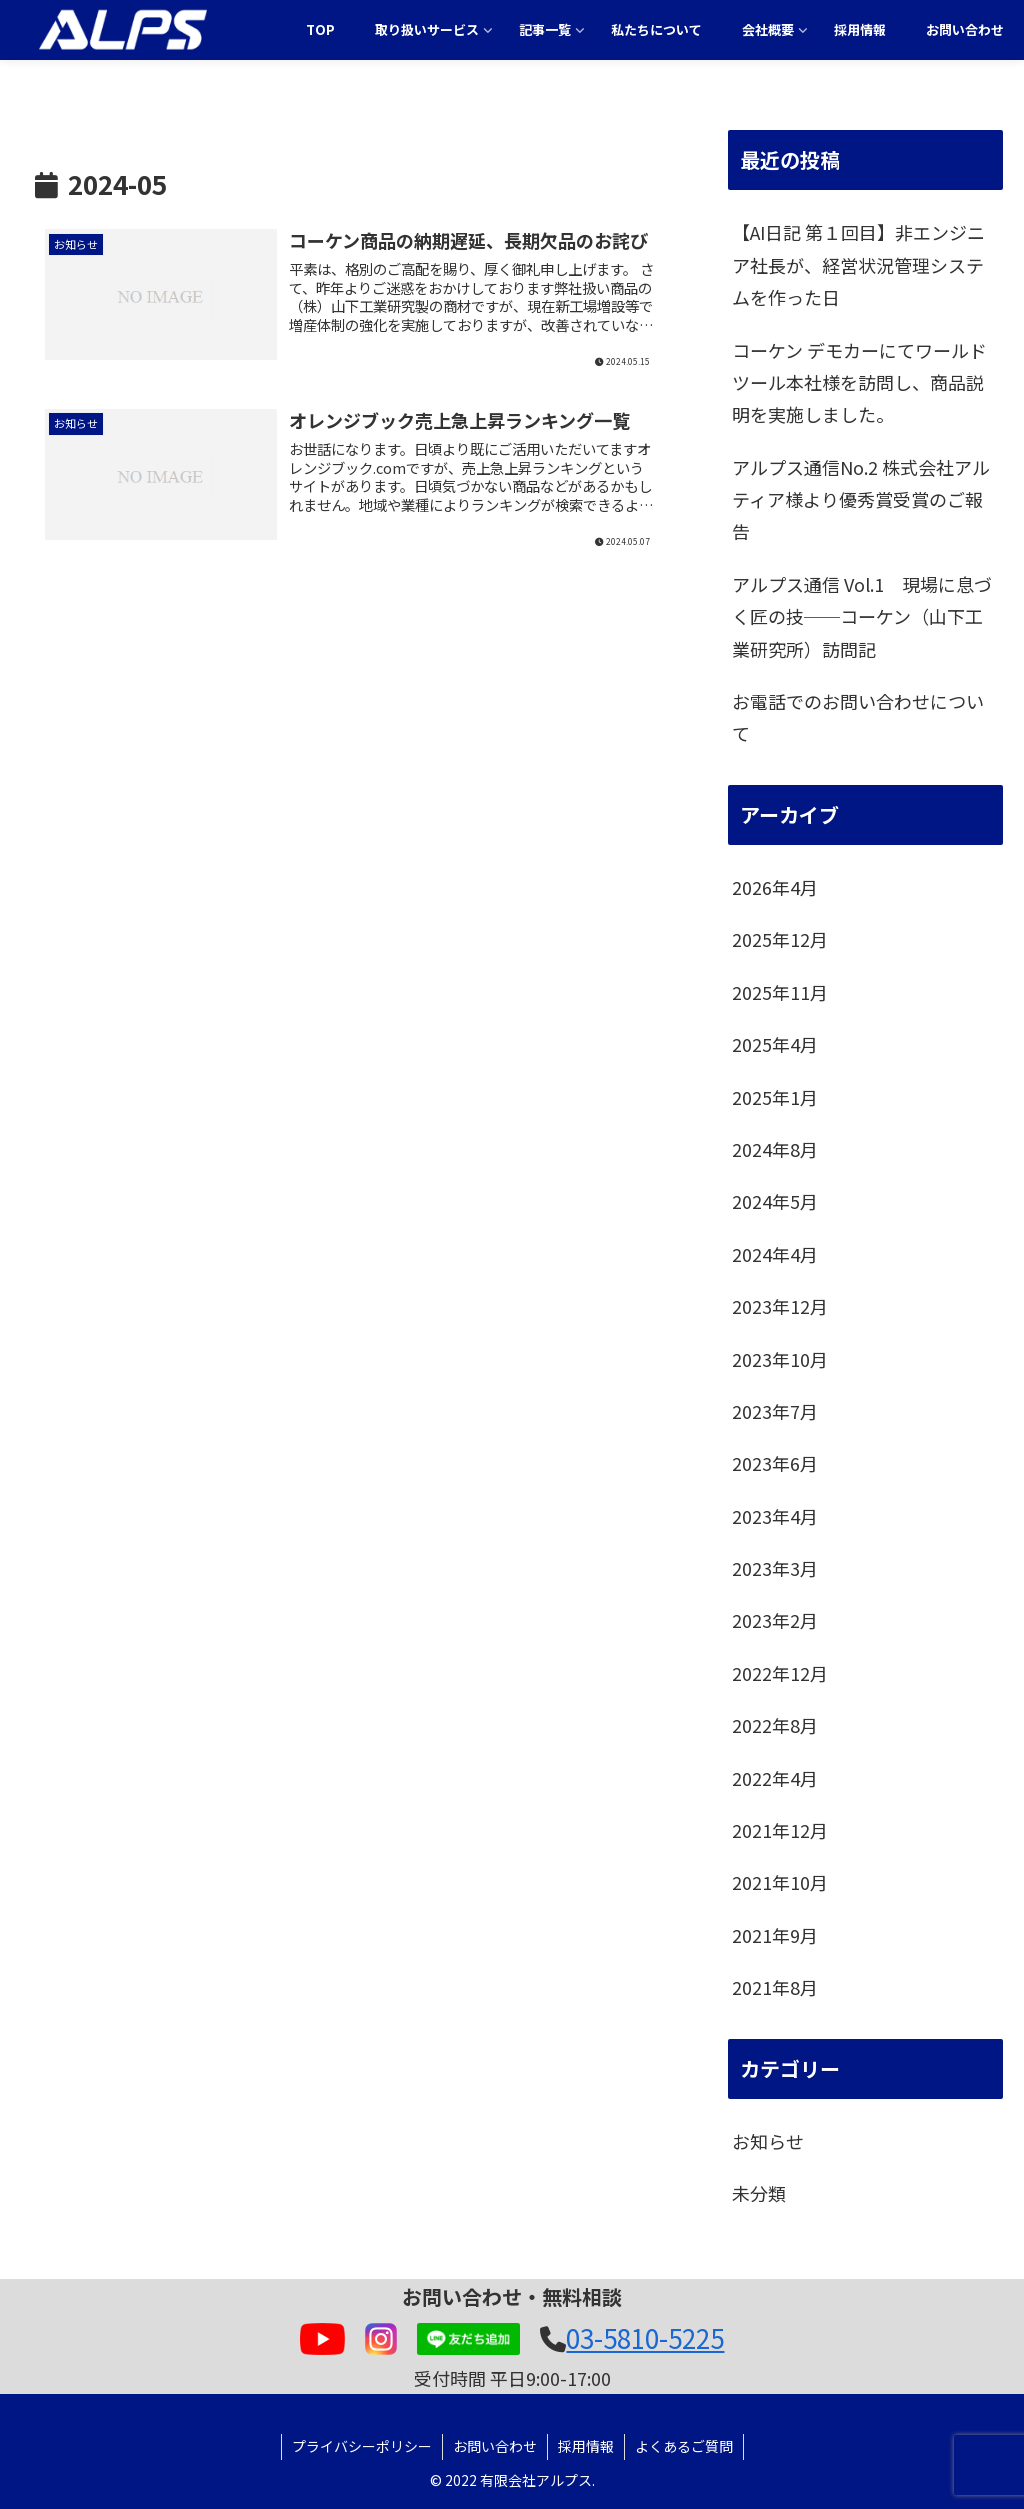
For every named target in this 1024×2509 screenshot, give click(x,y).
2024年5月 (775, 1201)
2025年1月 (775, 1097)
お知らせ (768, 2141)
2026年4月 (775, 887)
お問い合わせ (495, 2446)
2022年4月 (775, 1778)
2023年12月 (780, 1306)
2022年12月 (780, 1673)
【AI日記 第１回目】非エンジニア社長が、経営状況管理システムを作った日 (858, 264)
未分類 (759, 2193)
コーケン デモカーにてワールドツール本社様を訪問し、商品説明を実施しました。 (859, 382)
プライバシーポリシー (362, 2446)
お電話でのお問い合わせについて (858, 717)
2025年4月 (775, 1044)
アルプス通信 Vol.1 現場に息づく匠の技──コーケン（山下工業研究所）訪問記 (862, 616)
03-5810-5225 (645, 2337)
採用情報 (586, 2446)
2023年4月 (775, 1516)
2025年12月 (780, 939)
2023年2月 (775, 1620)
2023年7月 (775, 1411)
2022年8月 (775, 1725)
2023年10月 (780, 1359)
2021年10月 (780, 1882)
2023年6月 (775, 1463)
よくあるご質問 (684, 2446)
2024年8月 (775, 1149)
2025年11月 (780, 992)
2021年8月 (775, 1987)
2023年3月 (775, 1568)
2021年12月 (780, 1830)
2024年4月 (775, 1254)
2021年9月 (775, 1935)
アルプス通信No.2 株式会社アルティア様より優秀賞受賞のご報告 (861, 499)
